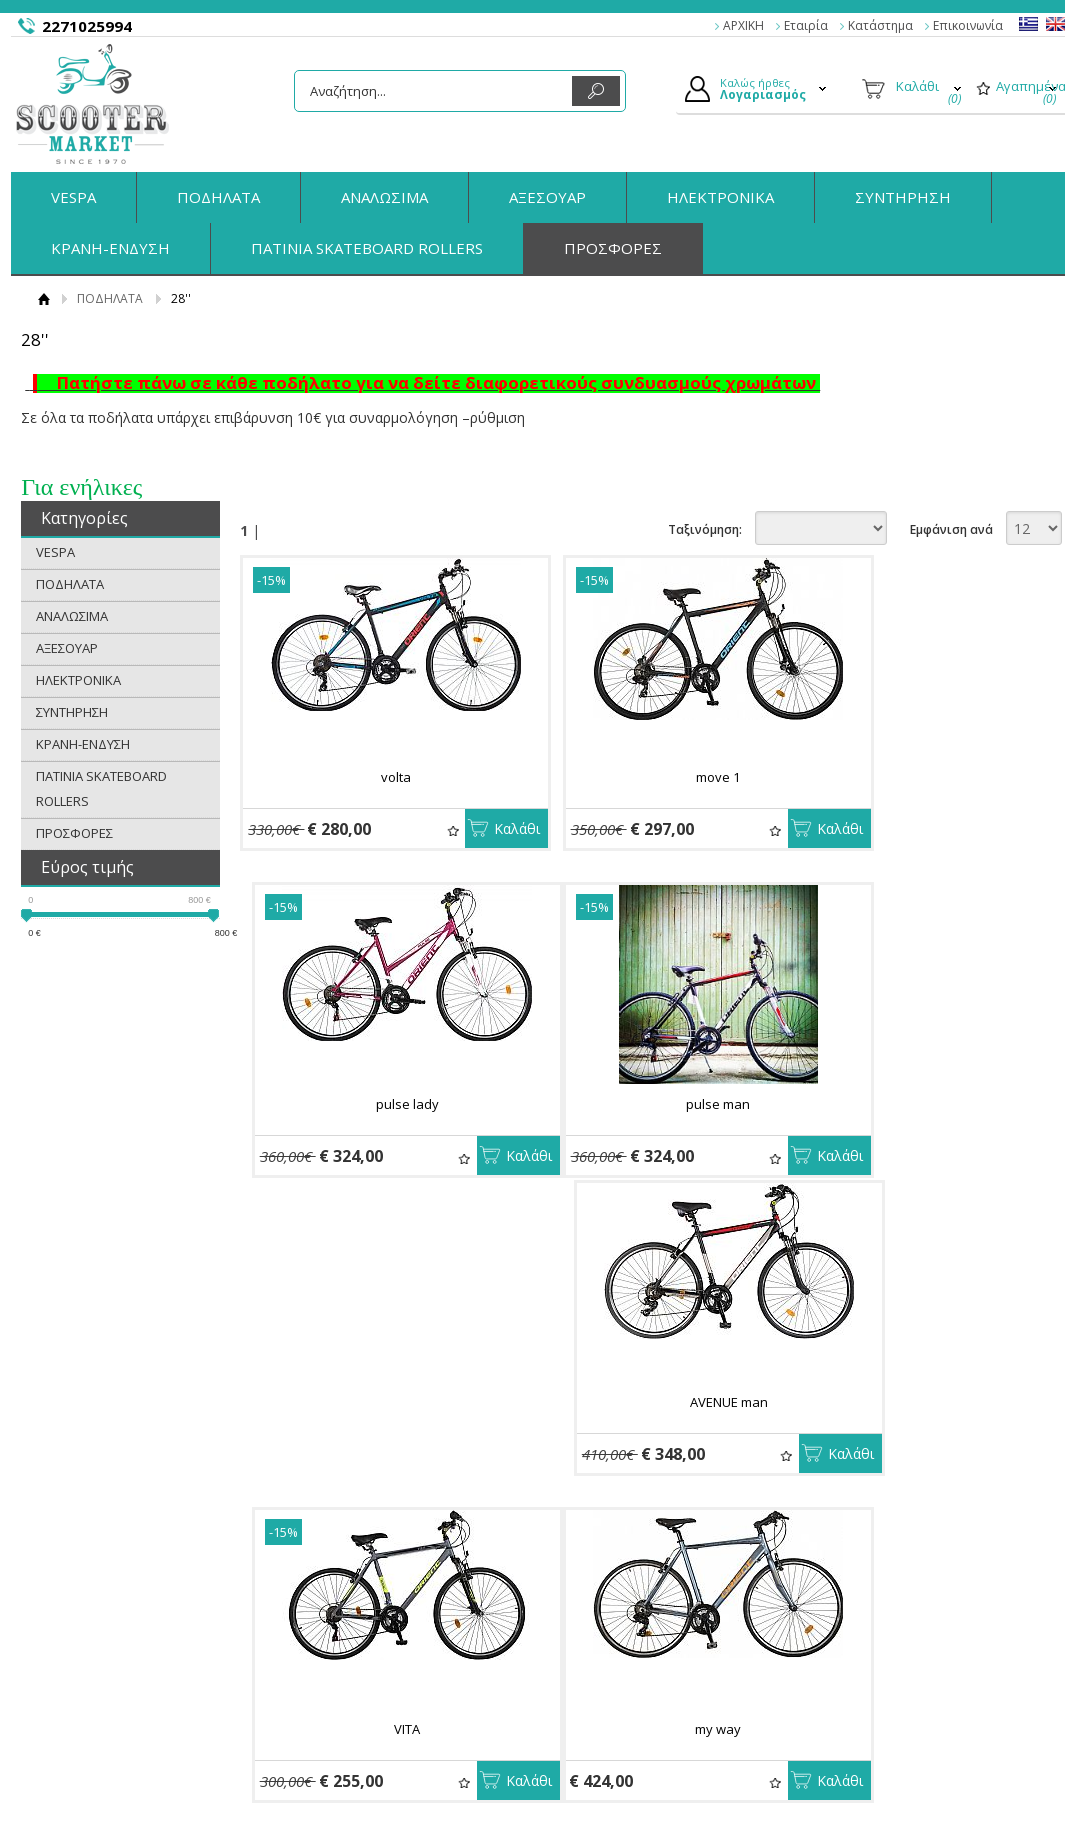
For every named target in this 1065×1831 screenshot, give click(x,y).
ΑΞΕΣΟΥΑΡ (547, 197)
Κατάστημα (880, 25)
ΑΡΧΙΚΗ (743, 25)
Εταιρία (806, 25)
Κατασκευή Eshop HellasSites (952, 1780)
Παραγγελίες (605, 1694)
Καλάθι (466, 828)
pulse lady (913, 777)
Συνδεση (592, 1625)
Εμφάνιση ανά (951, 529)
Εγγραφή (593, 1648)
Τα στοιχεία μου (614, 1671)
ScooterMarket (92, 104)
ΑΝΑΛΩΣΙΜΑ (384, 197)
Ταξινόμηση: (705, 529)
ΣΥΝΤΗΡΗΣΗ (903, 197)
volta (370, 777)
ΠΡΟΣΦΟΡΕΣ (613, 248)
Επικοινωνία (968, 25)
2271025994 (87, 26)
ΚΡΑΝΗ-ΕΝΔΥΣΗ (110, 248)
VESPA (73, 197)
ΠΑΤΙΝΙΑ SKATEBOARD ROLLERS (367, 248)
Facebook (879, 1624)
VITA (913, 1106)
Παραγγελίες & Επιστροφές (403, 1601)
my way (370, 1435)
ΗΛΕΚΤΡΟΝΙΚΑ (720, 197)
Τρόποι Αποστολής (378, 1648)
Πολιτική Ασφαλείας (381, 1671)
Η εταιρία (104, 1601)
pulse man (370, 1106)
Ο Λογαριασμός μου (626, 1601)
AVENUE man (642, 1106)
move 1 (642, 777)
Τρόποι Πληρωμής (377, 1625)
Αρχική (44, 298)
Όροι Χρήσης (115, 1648)
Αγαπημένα (401, 831)
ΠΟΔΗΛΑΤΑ (218, 197)
